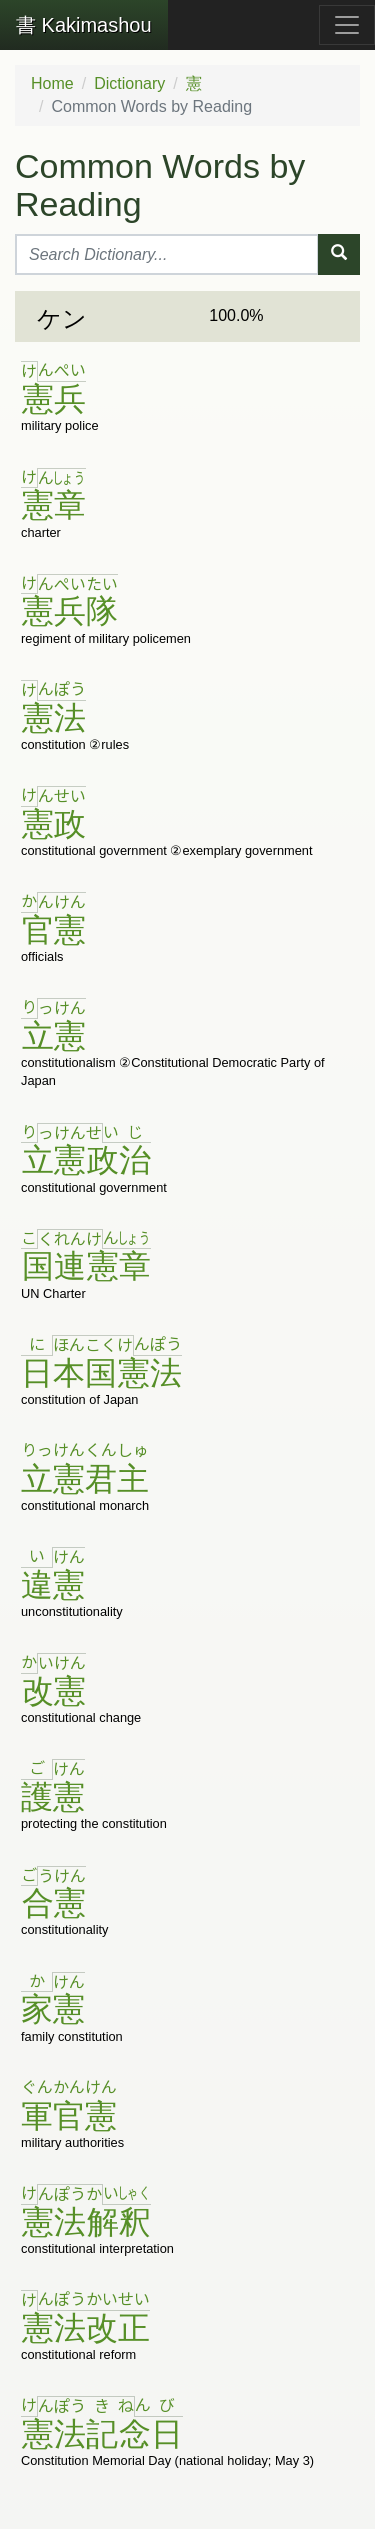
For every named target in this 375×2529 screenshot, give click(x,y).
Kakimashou (84, 25)
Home (52, 83)
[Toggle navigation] (347, 25)
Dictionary (129, 83)
